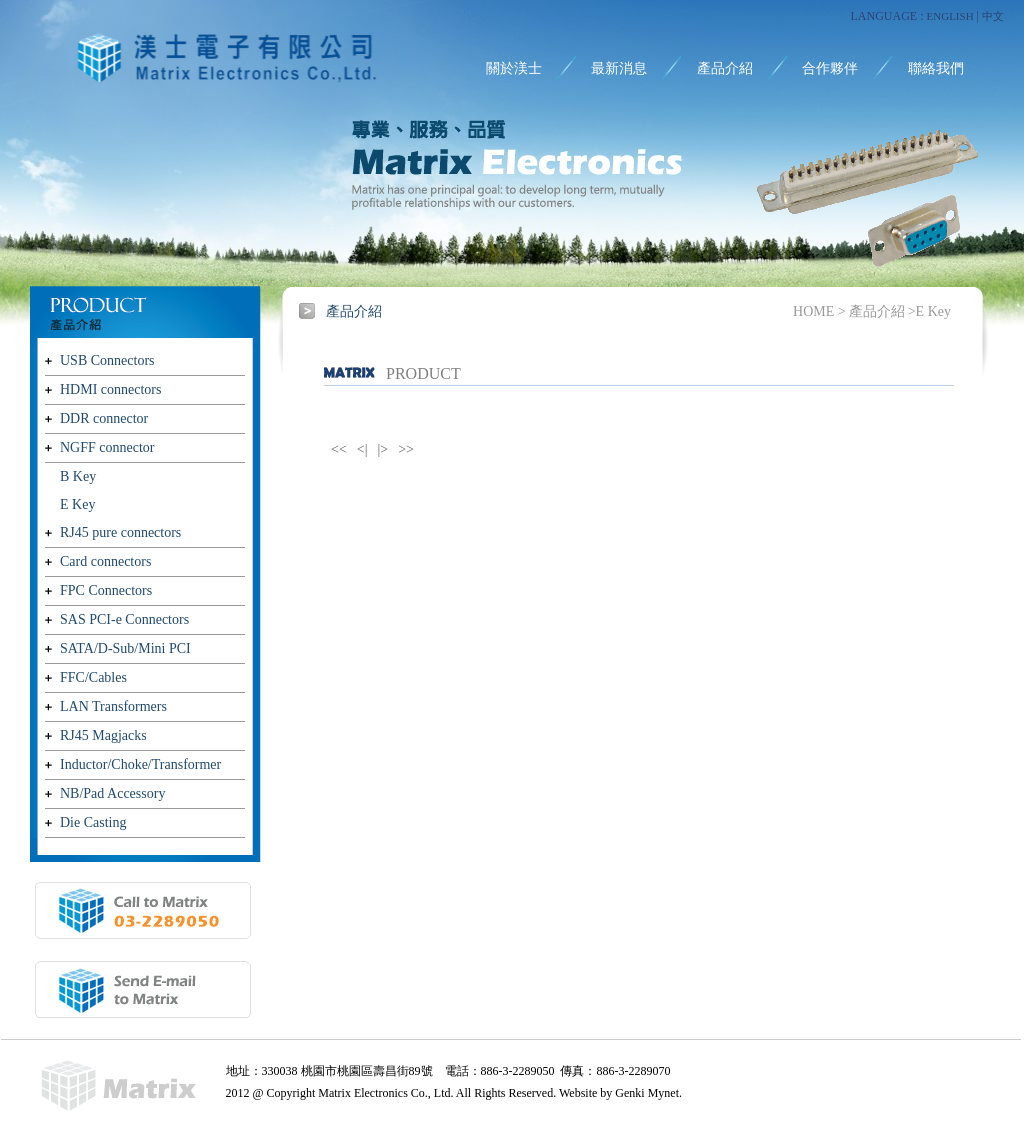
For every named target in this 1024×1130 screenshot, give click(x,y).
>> (406, 449)
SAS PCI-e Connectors (124, 619)
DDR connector (104, 418)
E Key (77, 504)
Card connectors (105, 561)
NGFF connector (107, 447)
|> (383, 449)
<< (339, 449)
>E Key (929, 311)
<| (362, 449)
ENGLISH (950, 16)
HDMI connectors (110, 389)
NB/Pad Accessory (112, 793)
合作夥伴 (830, 68)
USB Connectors (107, 360)
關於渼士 (514, 68)
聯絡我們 (936, 68)
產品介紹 (725, 68)
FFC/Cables (93, 677)
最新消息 (619, 68)
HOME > (819, 311)
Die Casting (93, 822)
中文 (993, 16)
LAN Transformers (113, 706)
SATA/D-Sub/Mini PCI (125, 648)
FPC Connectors (106, 590)
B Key (78, 476)
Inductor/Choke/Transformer (140, 764)
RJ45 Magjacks (103, 735)
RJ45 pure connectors (120, 532)
